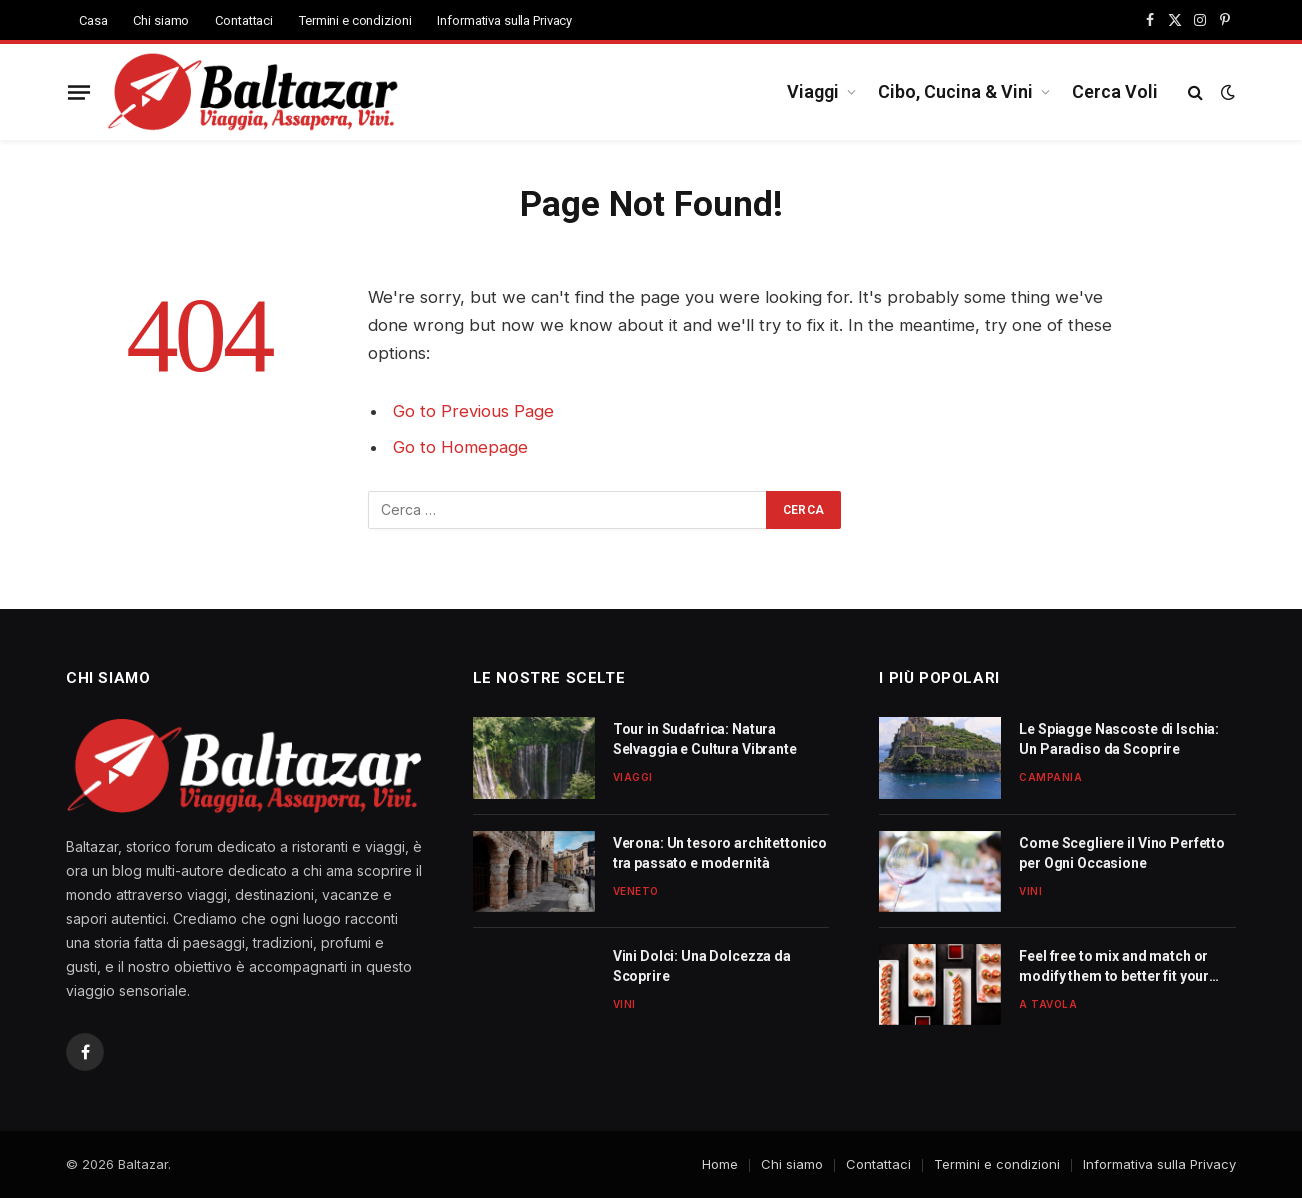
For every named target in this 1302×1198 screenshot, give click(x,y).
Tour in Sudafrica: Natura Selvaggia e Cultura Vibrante (705, 739)
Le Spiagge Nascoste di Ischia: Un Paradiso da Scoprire (1119, 739)
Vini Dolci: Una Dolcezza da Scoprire (702, 966)
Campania (1050, 777)
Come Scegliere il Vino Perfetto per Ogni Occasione (1122, 853)
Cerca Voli (1115, 91)
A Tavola (1048, 1004)
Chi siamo (161, 20)
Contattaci (244, 20)
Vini (624, 1004)
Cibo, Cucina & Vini (955, 91)
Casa (93, 20)
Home (720, 1164)
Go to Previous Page (473, 411)
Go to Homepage (460, 447)
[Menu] (79, 92)
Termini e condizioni (355, 20)
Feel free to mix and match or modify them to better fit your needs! (1114, 967)
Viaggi (813, 91)
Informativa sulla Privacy (504, 20)
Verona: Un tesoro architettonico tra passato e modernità (720, 853)
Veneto (636, 891)
